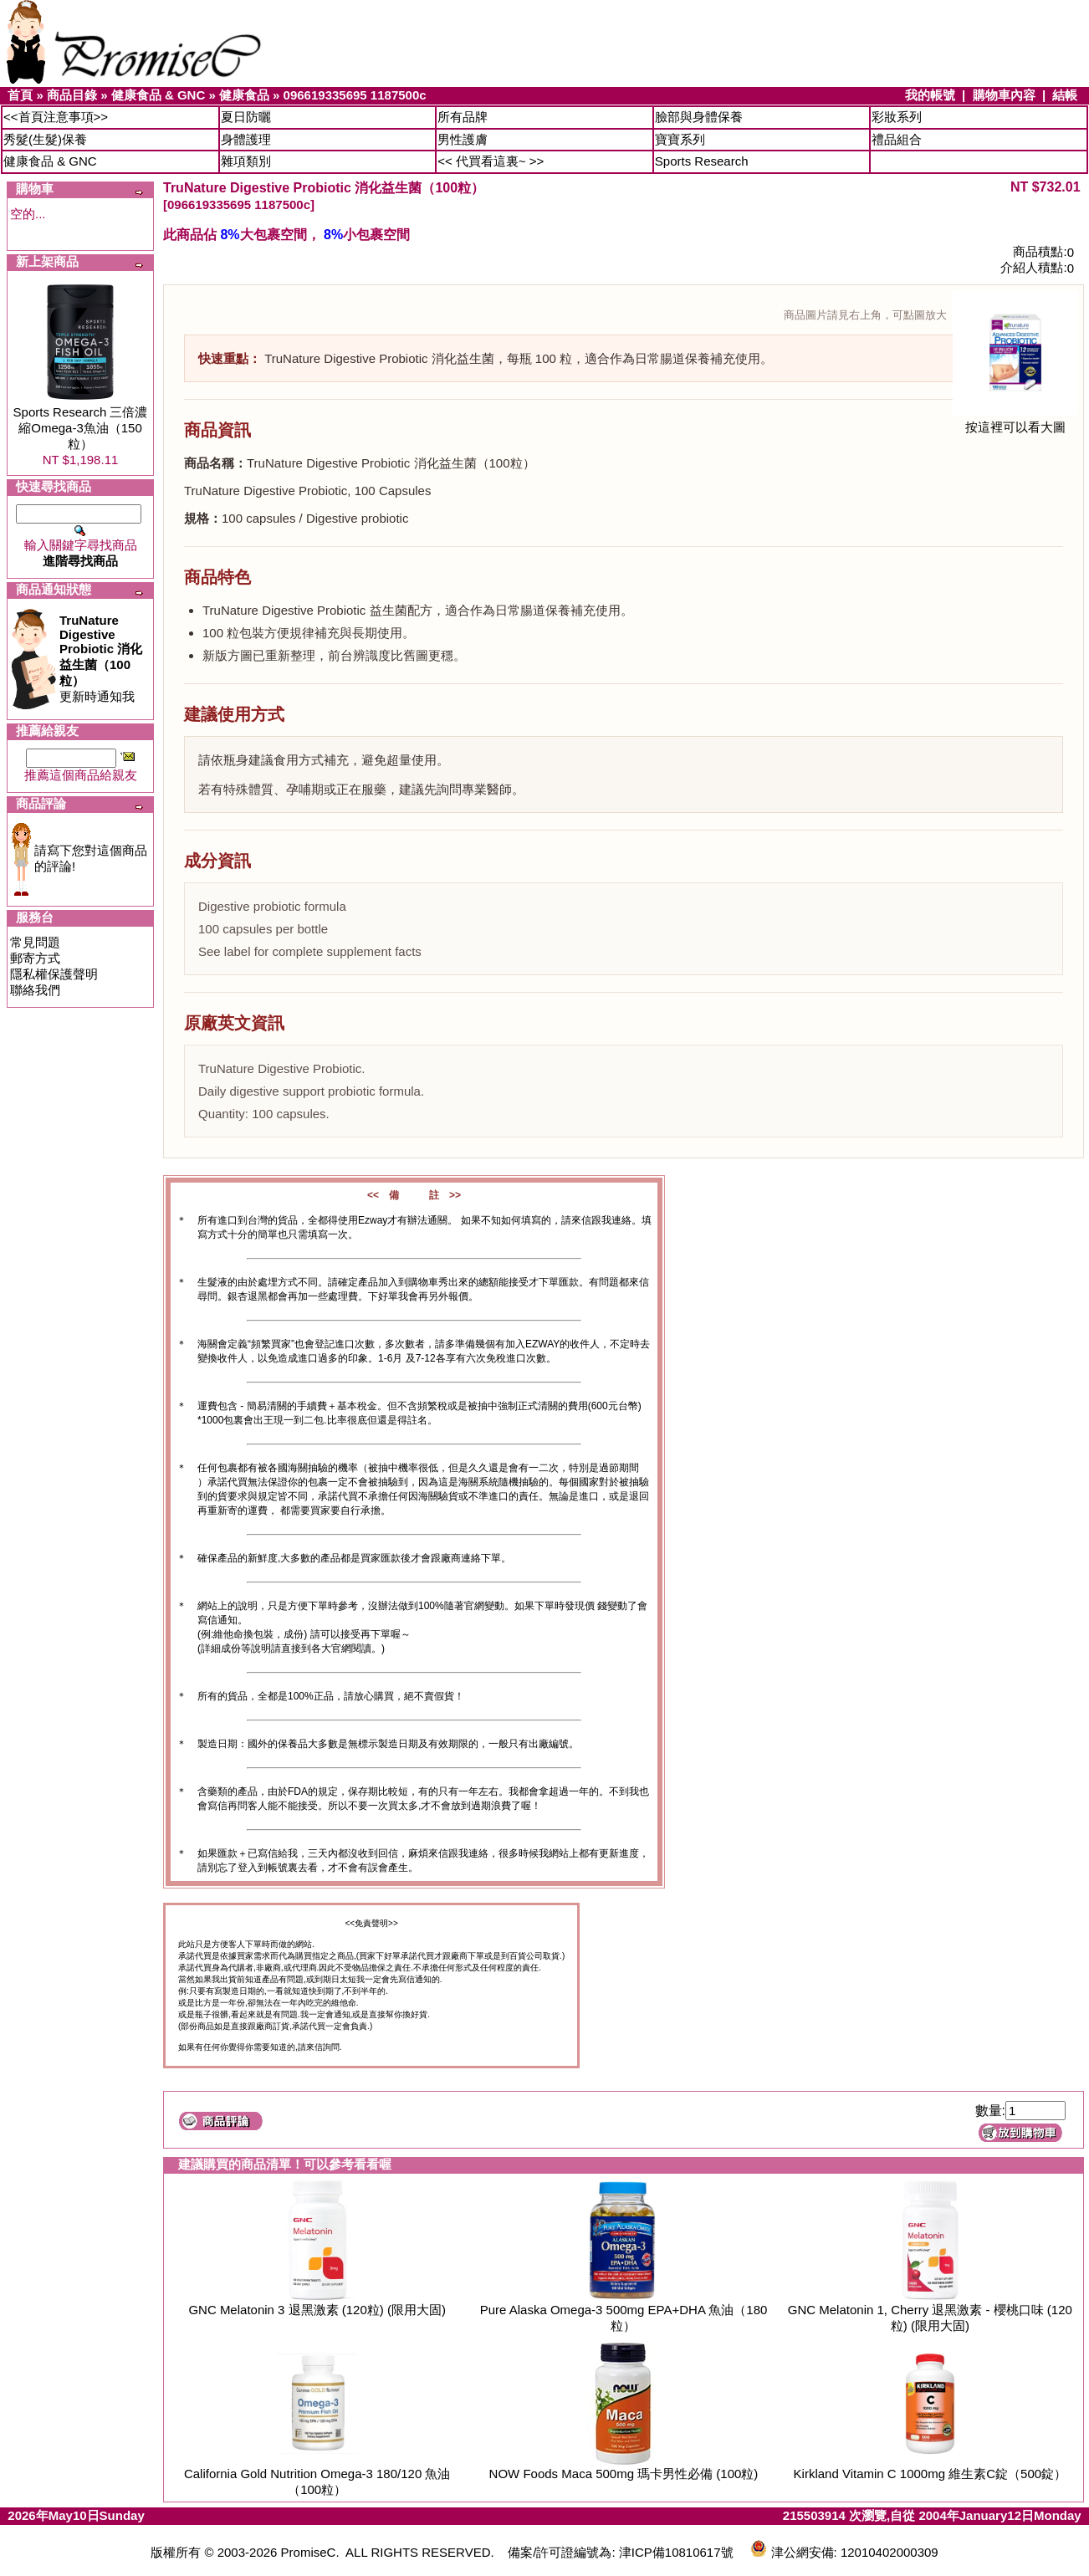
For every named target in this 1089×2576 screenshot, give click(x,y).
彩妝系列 (897, 117)
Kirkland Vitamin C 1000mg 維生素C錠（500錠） (930, 2473)
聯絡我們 (35, 990)
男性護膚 (462, 139)
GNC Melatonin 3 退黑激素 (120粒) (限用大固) (317, 2310)
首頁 (20, 95)
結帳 (1064, 95)
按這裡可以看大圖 (1015, 421)
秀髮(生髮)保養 (45, 139)
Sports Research (702, 161)
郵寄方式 (35, 958)
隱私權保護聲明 (54, 974)
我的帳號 (930, 95)
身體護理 (246, 139)
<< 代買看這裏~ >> (490, 161)
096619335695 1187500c (355, 95)
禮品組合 (897, 139)
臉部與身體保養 (699, 117)
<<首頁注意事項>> (55, 117)
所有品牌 (462, 117)
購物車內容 (1004, 95)
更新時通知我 (100, 658)
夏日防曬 (246, 117)
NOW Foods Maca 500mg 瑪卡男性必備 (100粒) (624, 2473)
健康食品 (244, 95)
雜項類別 (246, 161)
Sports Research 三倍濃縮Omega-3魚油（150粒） (80, 428)
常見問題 (35, 942)
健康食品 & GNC (158, 95)
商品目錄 (72, 95)
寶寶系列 (680, 139)
